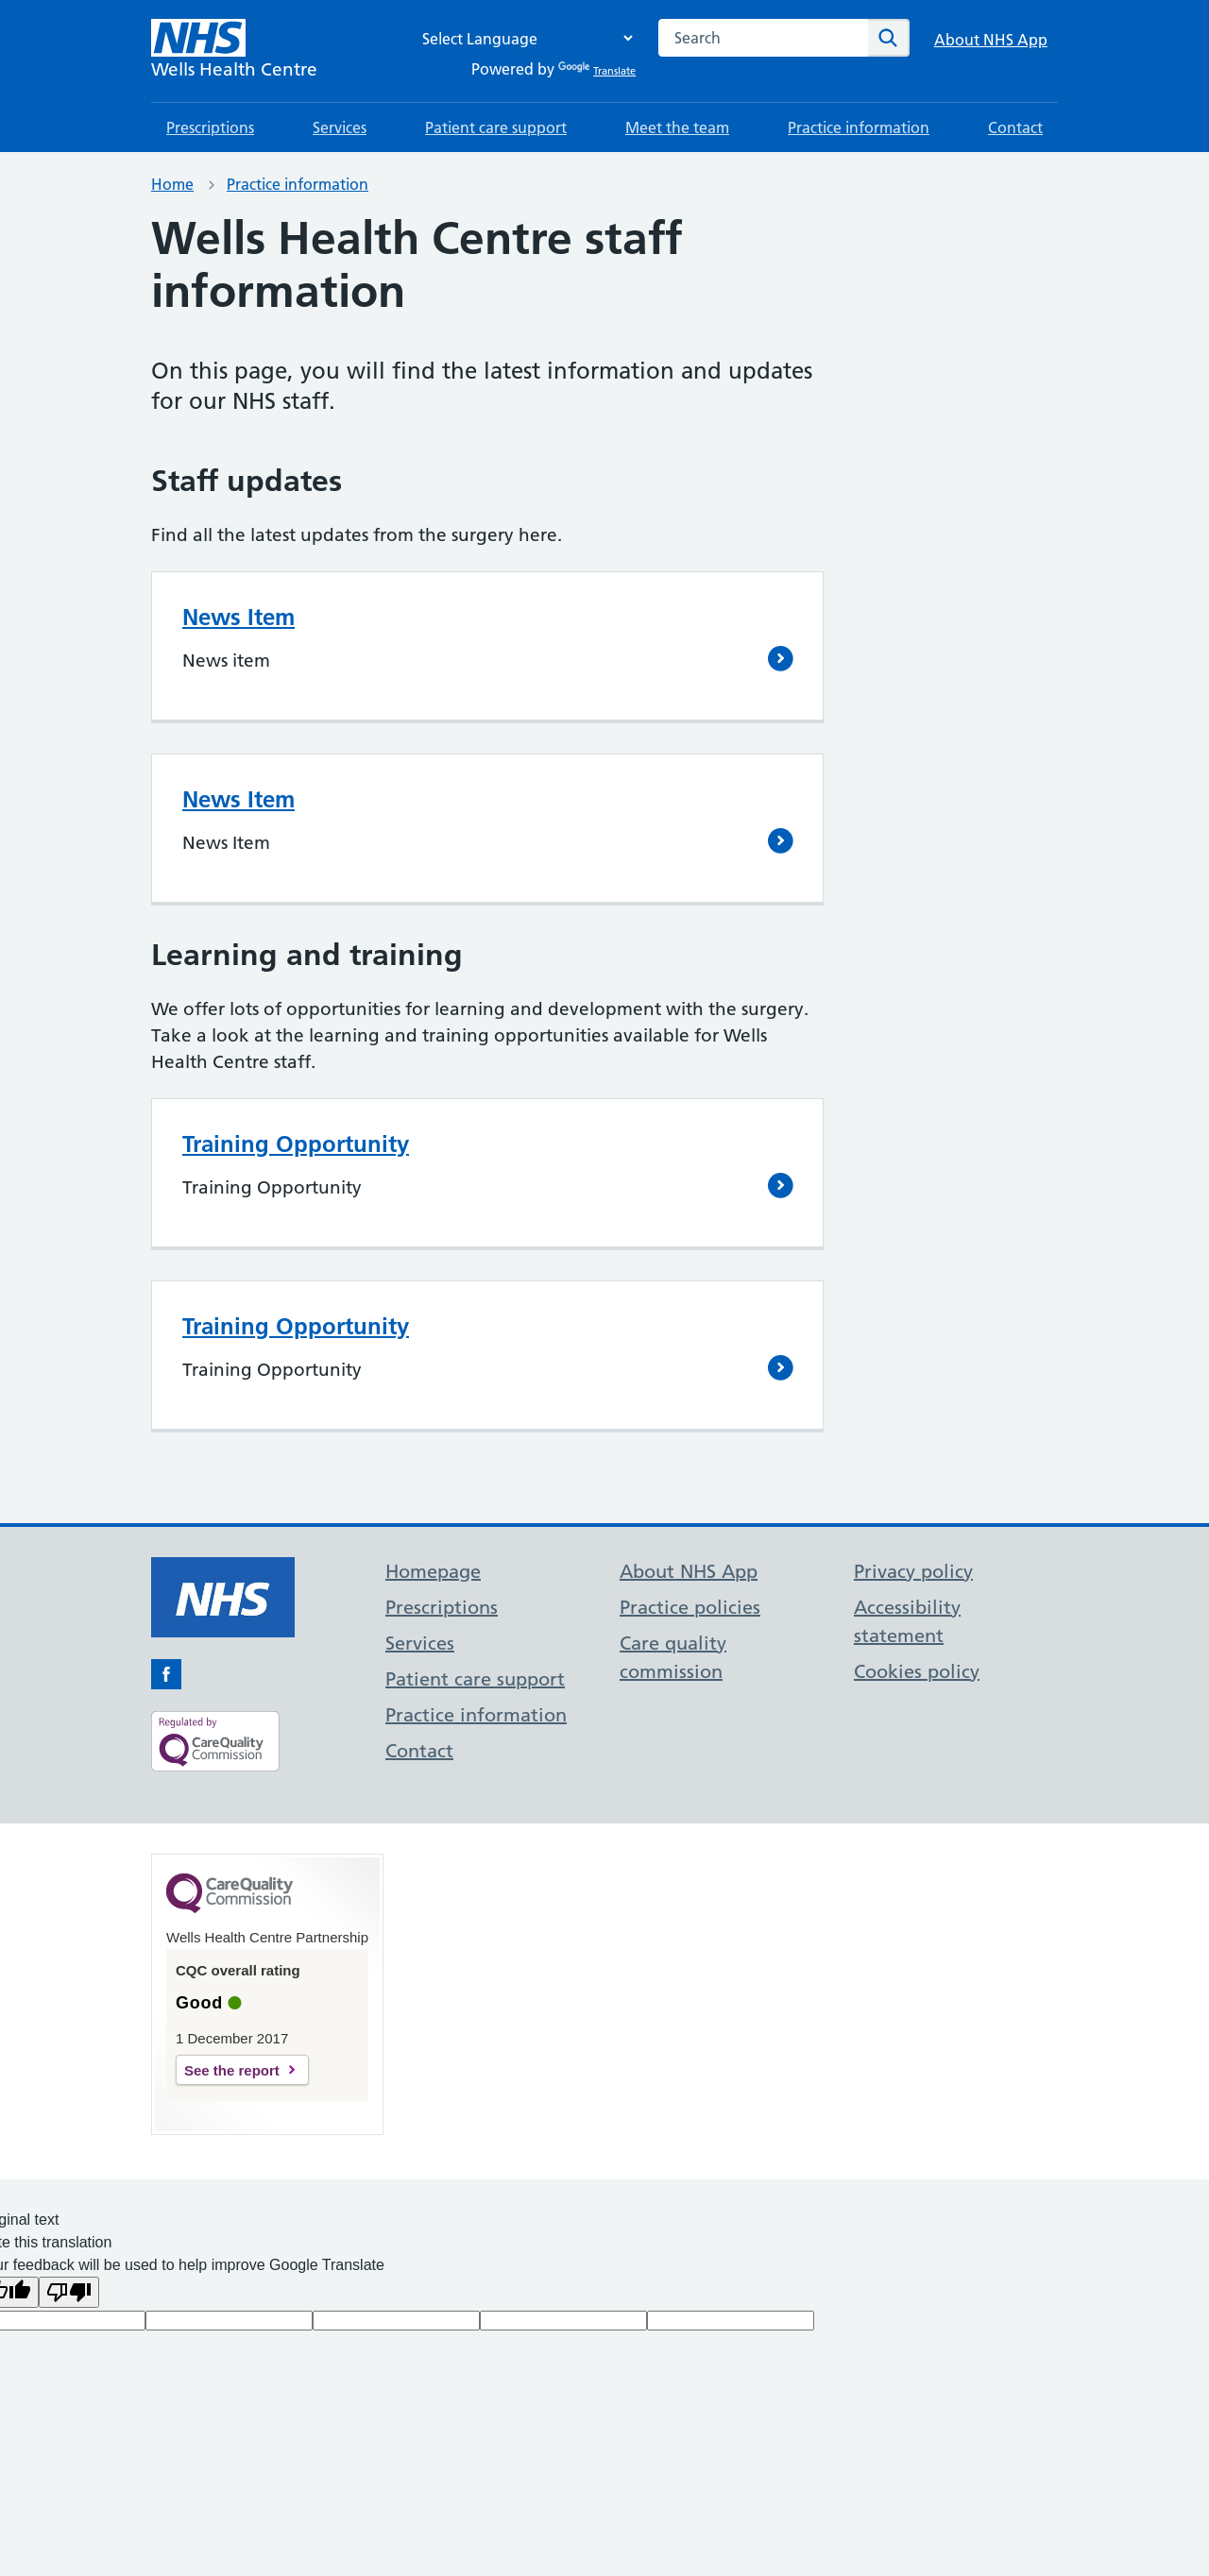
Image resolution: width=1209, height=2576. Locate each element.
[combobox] (763, 38)
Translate (597, 70)
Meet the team (677, 127)
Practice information (858, 127)
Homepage (433, 1571)
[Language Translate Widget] (522, 38)
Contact (1015, 127)
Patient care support (496, 127)
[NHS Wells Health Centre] (234, 51)
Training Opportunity (295, 1144)
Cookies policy (916, 1671)
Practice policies (690, 1607)
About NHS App (990, 39)
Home (172, 184)
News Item (238, 617)
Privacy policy (913, 1571)
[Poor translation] (69, 2292)
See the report (232, 2070)
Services (339, 127)
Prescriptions (210, 127)
